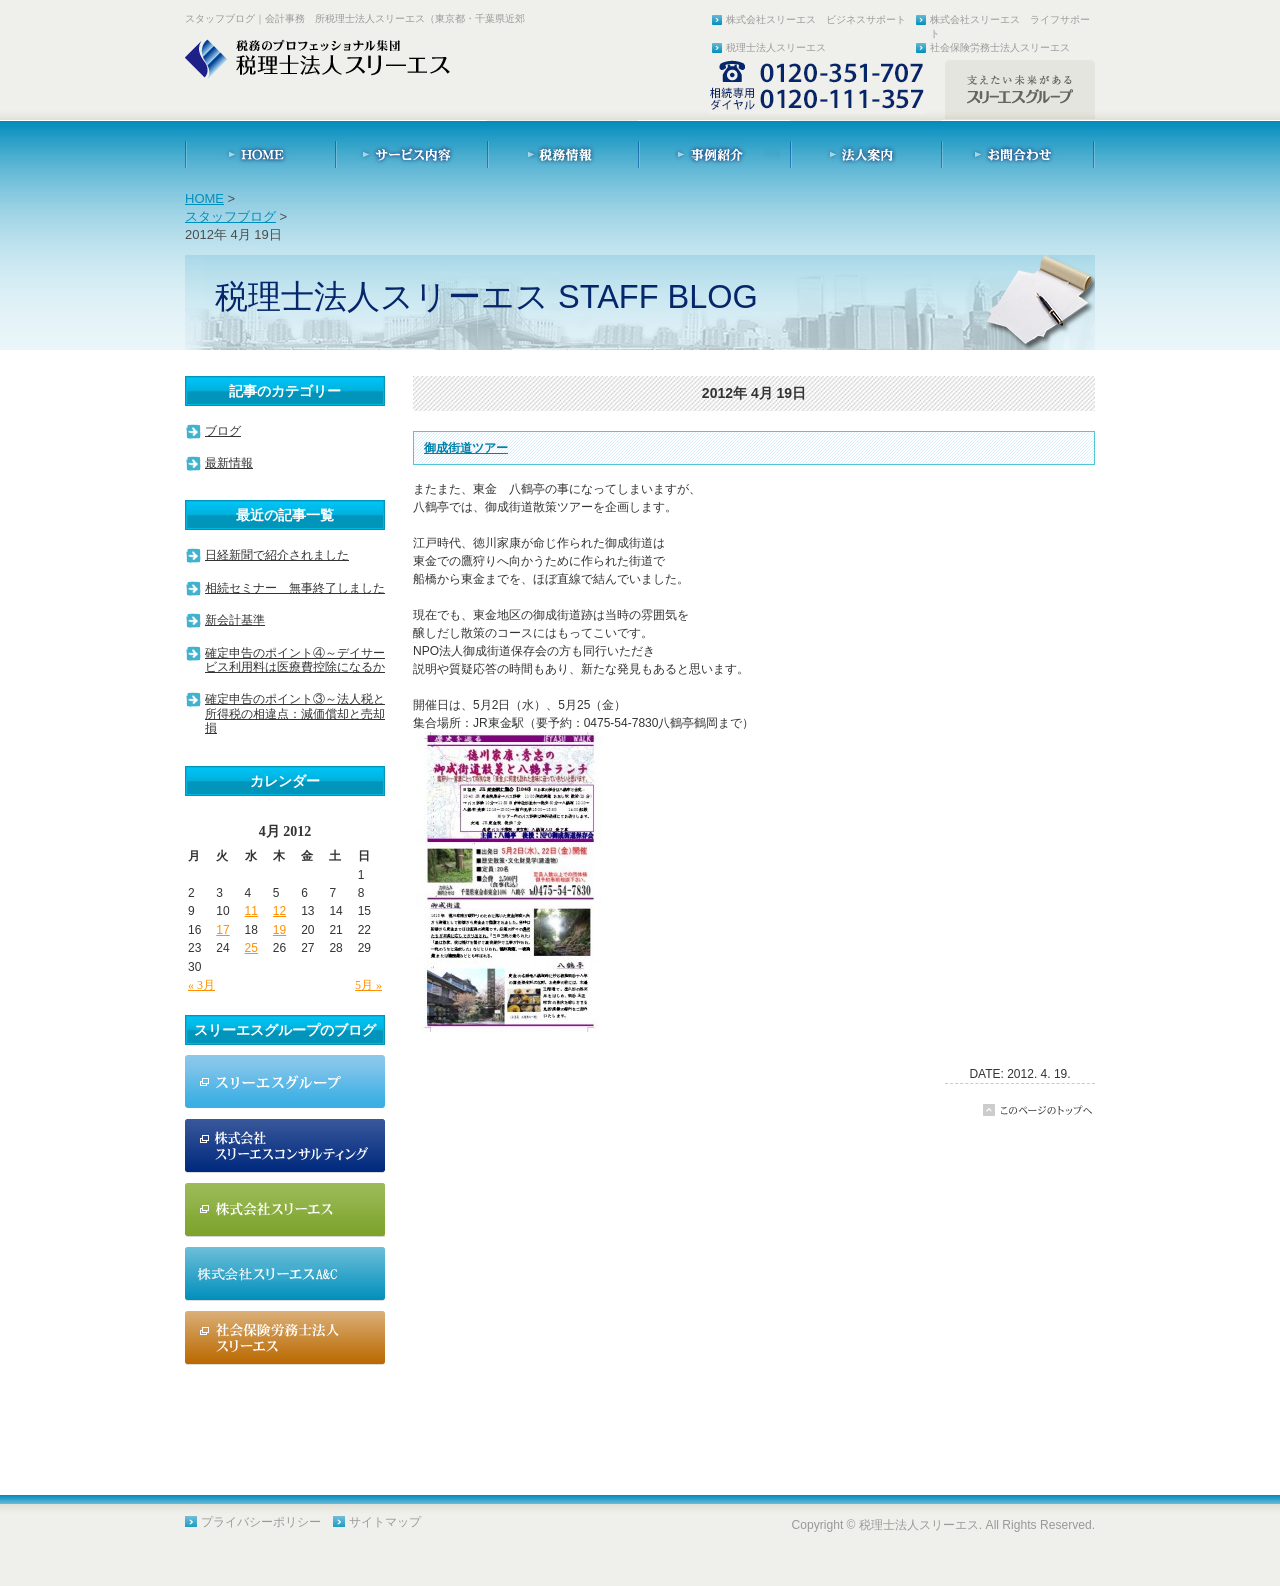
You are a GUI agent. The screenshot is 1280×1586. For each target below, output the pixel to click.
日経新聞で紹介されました (277, 555)
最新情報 (229, 463)
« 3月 (201, 985)
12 (279, 911)
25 (251, 948)
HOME (204, 198)
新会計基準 (235, 620)
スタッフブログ (230, 216)
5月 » (368, 985)
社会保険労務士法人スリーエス (1000, 47)
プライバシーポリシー (261, 1522)
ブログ (223, 431)
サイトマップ (385, 1522)
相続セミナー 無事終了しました (295, 588)
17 (222, 930)
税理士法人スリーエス (776, 47)
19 (279, 930)
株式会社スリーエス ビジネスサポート (816, 19)
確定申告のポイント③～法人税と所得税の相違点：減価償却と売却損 (295, 713)
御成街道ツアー (466, 448)
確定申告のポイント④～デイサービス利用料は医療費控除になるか (295, 660)
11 (251, 911)
